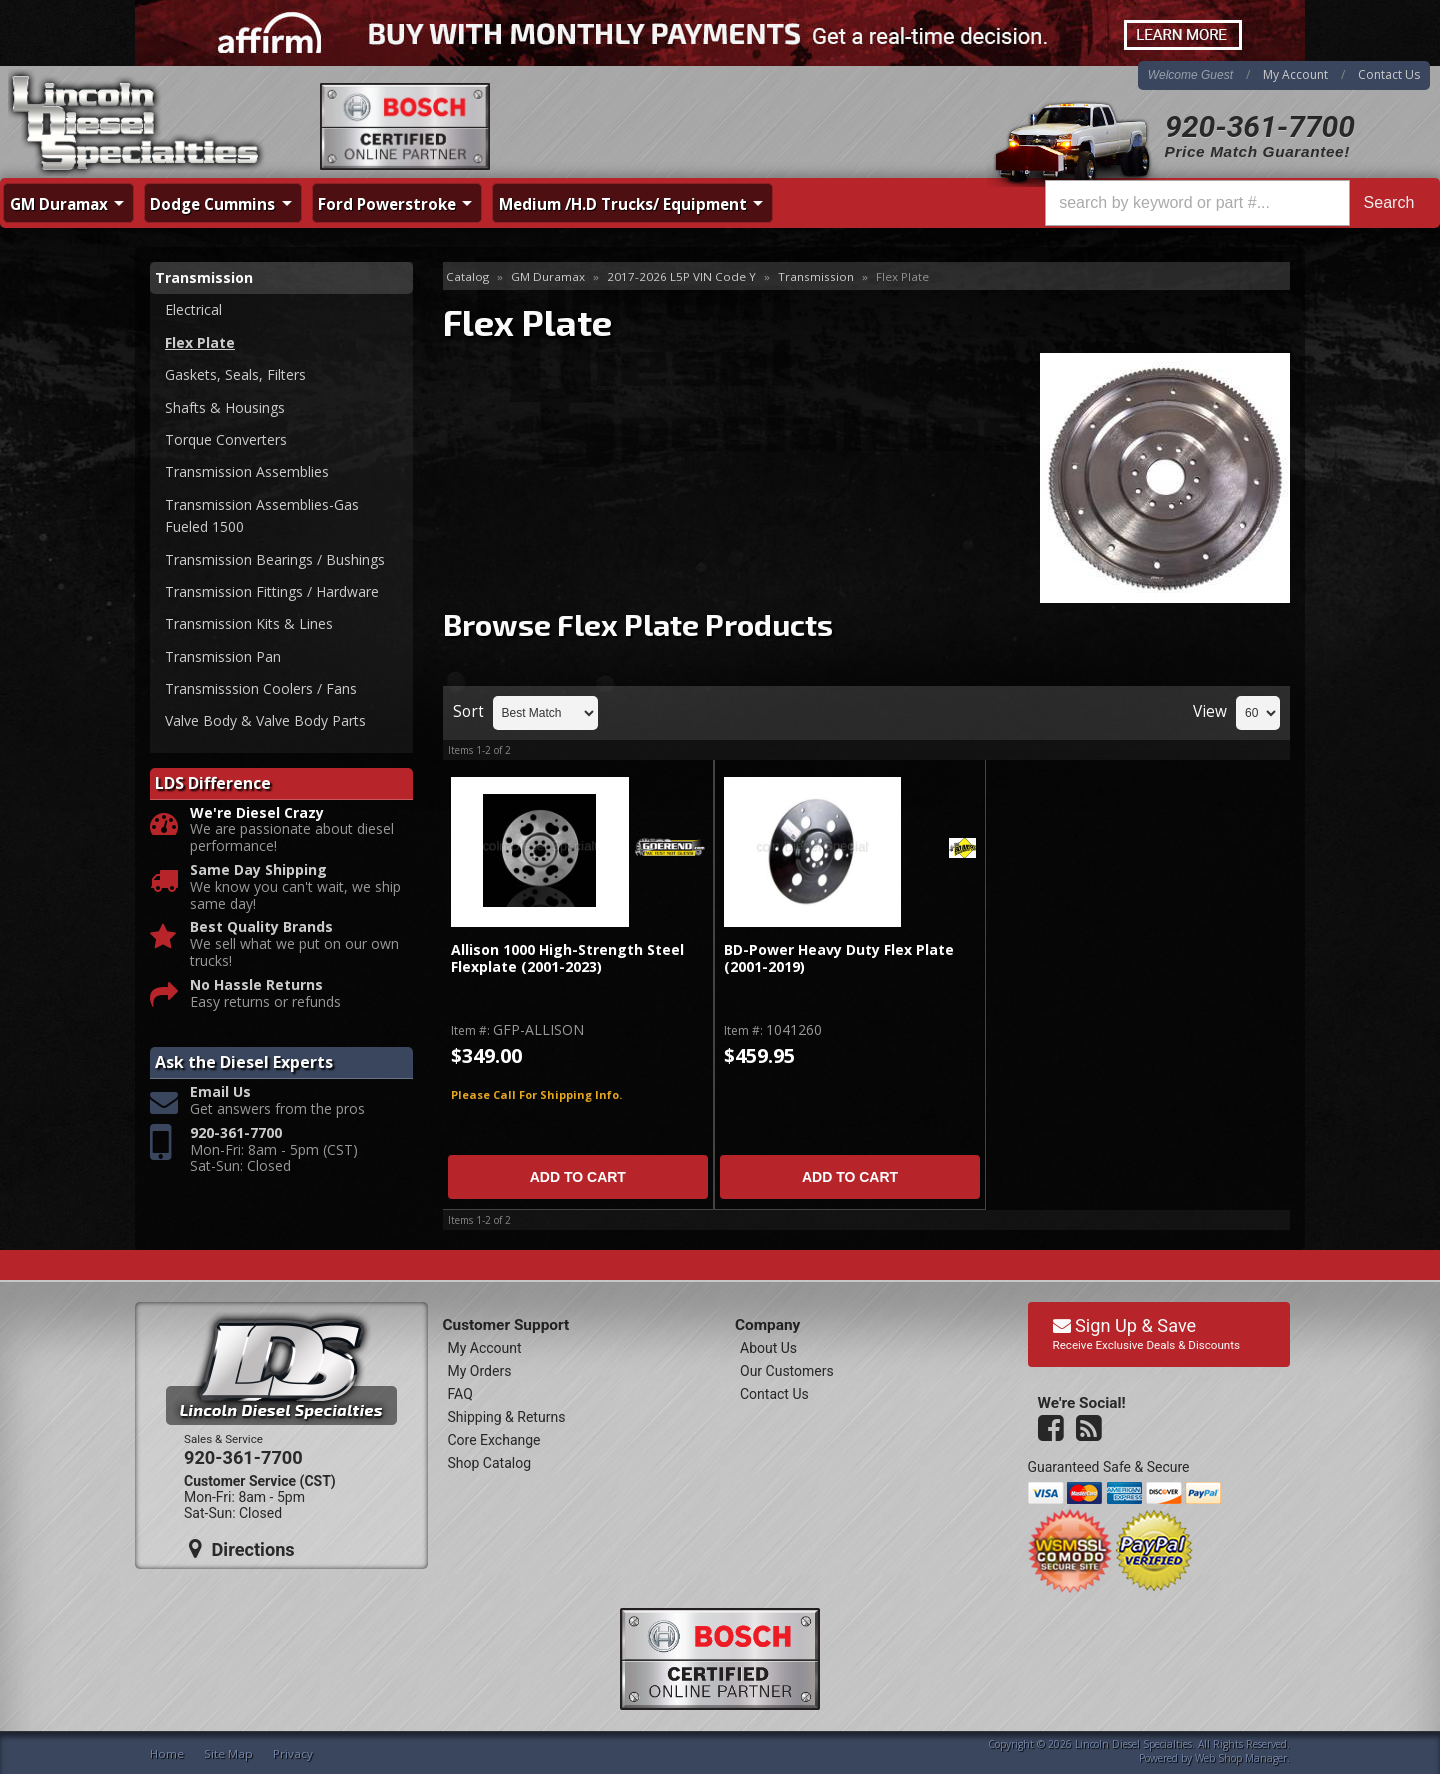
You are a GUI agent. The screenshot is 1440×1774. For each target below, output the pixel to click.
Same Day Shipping (258, 870)
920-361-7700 (1260, 126)
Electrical (193, 309)
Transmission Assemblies (247, 471)
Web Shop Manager (1241, 1758)
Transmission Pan (223, 656)
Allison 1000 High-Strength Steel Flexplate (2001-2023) (567, 958)
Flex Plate (200, 342)
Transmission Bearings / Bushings (275, 559)
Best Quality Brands (261, 927)
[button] (1236, 203)
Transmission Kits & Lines (249, 623)
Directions (242, 1549)
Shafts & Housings (225, 407)
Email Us (220, 1092)
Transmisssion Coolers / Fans (261, 688)
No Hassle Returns (256, 985)
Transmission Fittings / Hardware (272, 591)
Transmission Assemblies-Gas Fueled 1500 (262, 515)
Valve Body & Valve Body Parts (265, 720)
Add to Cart (578, 1177)
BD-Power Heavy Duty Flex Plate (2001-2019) (839, 958)
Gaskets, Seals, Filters (235, 374)
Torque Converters (226, 439)
